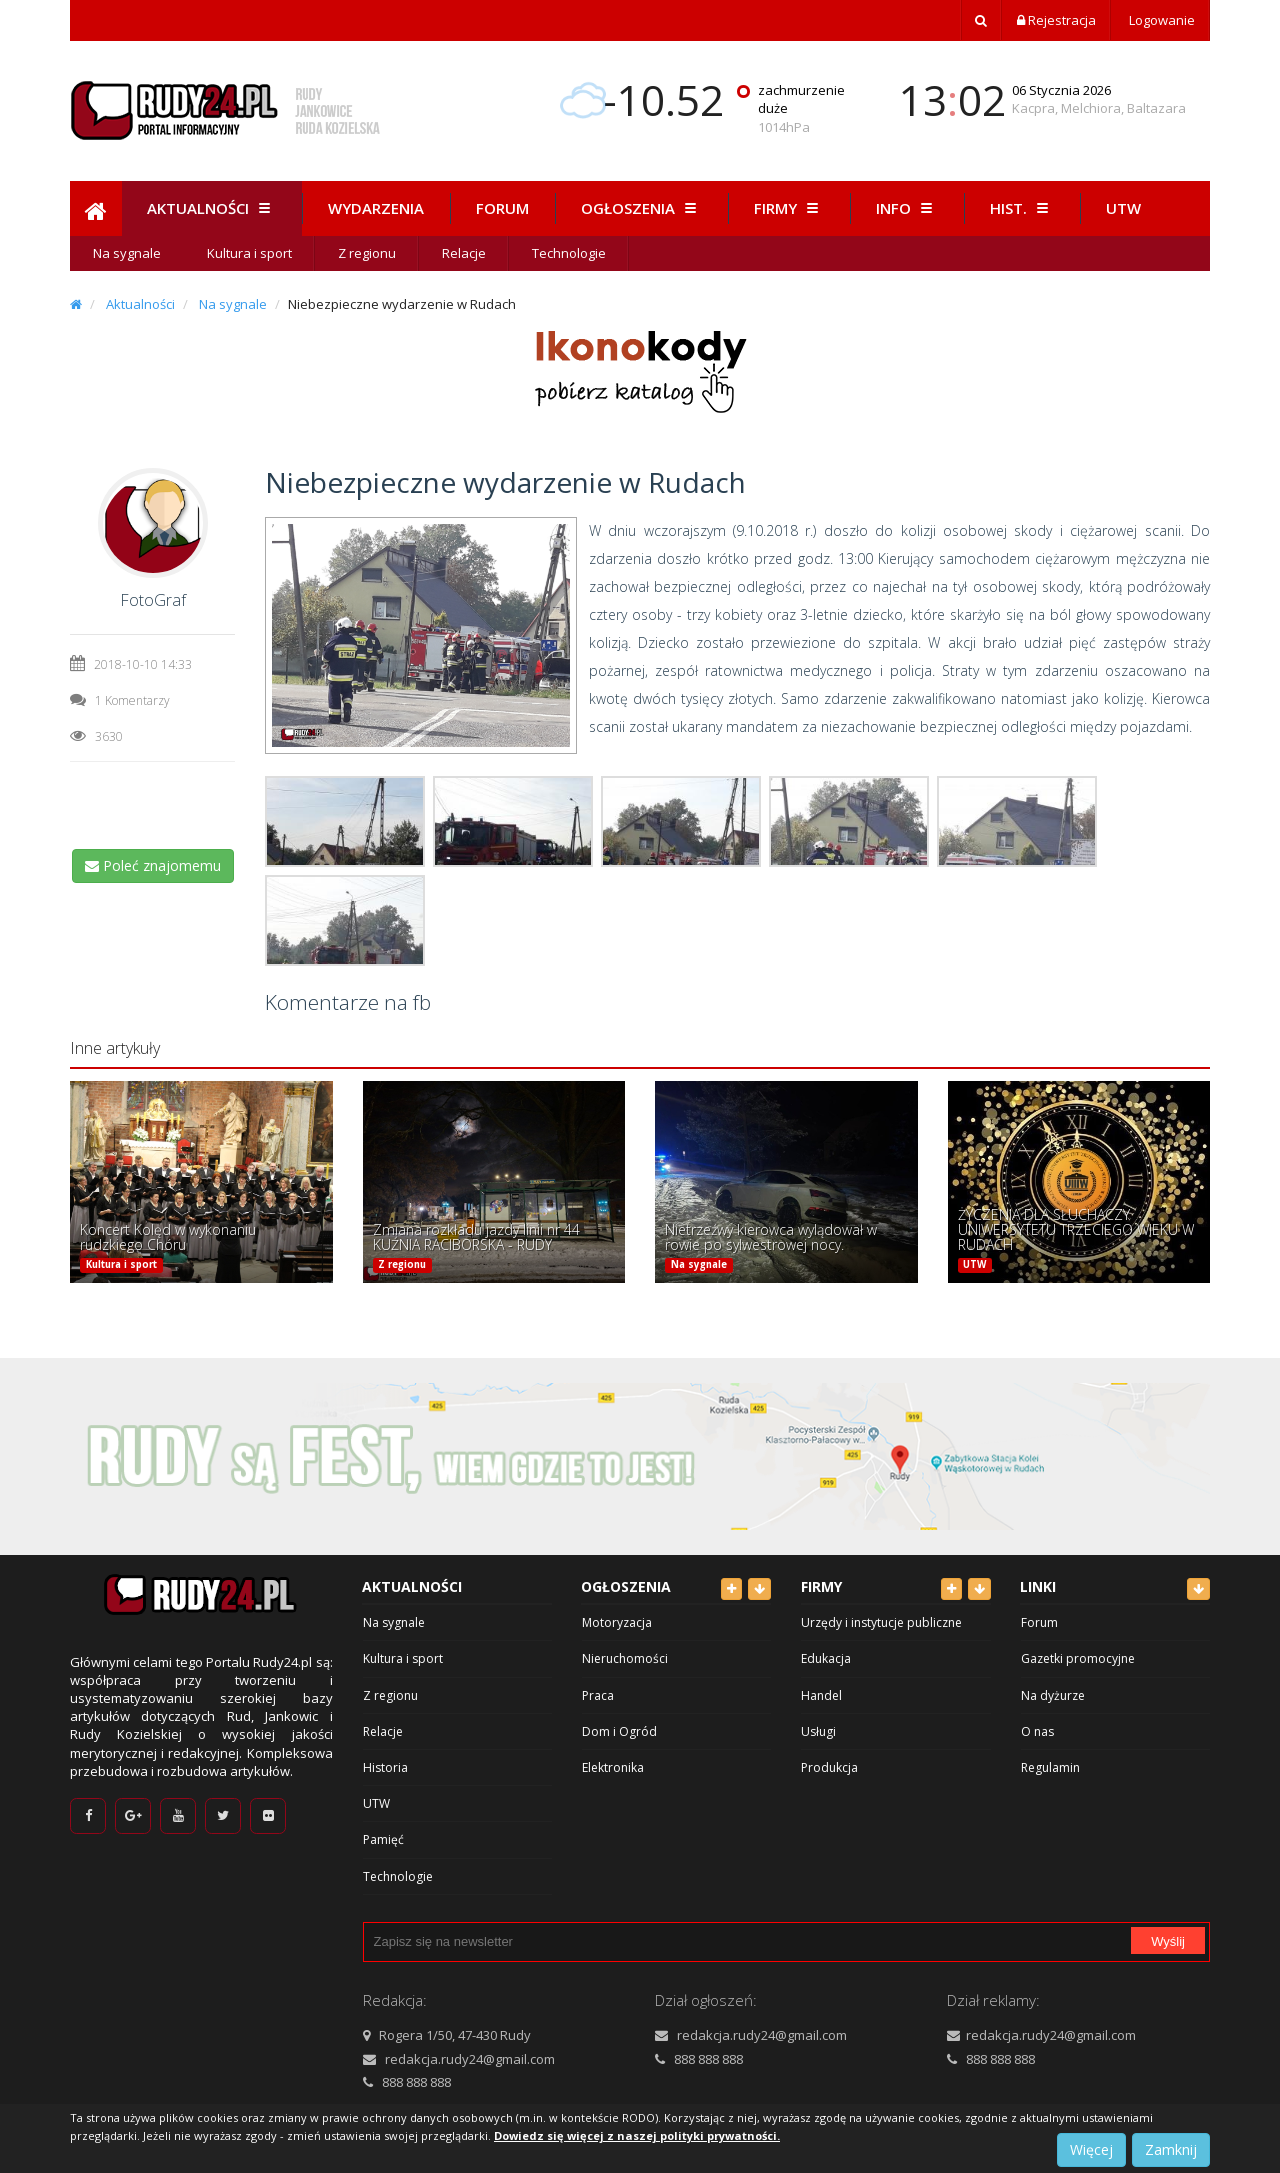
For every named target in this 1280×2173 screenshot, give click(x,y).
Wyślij (1168, 1941)
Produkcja (829, 1767)
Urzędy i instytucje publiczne (881, 1622)
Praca (598, 1695)
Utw (1123, 208)
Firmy (789, 208)
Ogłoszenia (641, 208)
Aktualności (211, 208)
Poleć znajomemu (153, 865)
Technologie (569, 253)
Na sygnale (127, 253)
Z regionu (367, 253)
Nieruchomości (625, 1658)
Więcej (1091, 2149)
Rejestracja (1056, 20)
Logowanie (1160, 20)
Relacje (464, 253)
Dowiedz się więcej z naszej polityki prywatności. (637, 2135)
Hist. (1022, 208)
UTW (974, 1264)
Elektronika (613, 1767)
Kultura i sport (249, 253)
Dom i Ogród (619, 1731)
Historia (385, 1767)
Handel (821, 1695)
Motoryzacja (617, 1622)
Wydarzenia (376, 208)
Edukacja (826, 1658)
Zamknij (1171, 2149)
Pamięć (383, 1839)
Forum (502, 208)
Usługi (818, 1731)
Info (907, 208)
